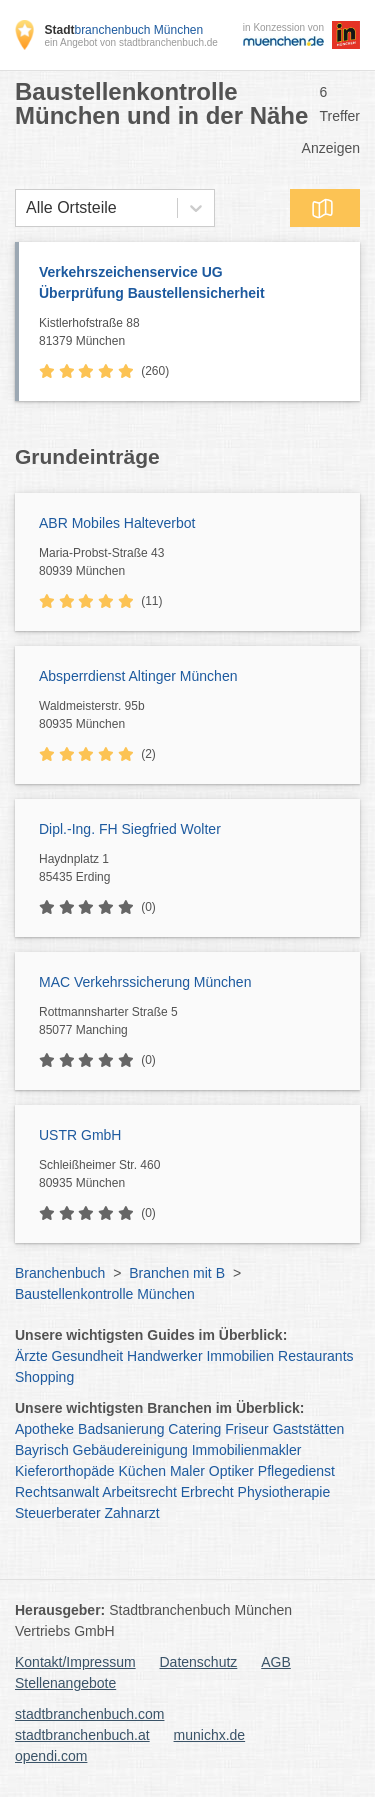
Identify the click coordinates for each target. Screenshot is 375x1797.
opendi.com (51, 1756)
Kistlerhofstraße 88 (194, 333)
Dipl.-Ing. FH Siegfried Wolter (130, 829)
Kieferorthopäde (65, 1471)
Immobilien (240, 1356)
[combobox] (26, 208)
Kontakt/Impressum (75, 1662)
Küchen (142, 1471)
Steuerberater (58, 1513)
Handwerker (164, 1356)
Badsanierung (121, 1429)
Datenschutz (199, 1662)
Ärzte (31, 1356)
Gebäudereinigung (130, 1450)
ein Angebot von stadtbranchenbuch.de (130, 42)
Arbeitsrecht (139, 1492)
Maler (187, 1471)
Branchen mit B (177, 1273)
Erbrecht (207, 1492)
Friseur (247, 1429)
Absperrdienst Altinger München (138, 676)
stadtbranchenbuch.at (82, 1735)
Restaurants (315, 1356)
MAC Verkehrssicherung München (145, 982)
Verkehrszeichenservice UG (189, 284)
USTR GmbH (80, 1135)
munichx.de (210, 1735)
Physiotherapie (284, 1492)
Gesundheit (88, 1356)
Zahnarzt (132, 1513)
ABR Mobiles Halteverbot (117, 523)
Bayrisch (42, 1450)
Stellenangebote (65, 1683)
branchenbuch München (123, 30)
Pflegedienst (296, 1471)
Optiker (231, 1471)
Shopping (44, 1377)
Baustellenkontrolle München (105, 1294)
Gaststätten (309, 1429)
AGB (276, 1662)
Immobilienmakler (247, 1450)
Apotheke (44, 1429)
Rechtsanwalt (57, 1492)
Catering (194, 1429)
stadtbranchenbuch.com (89, 1714)
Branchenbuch (60, 1273)
